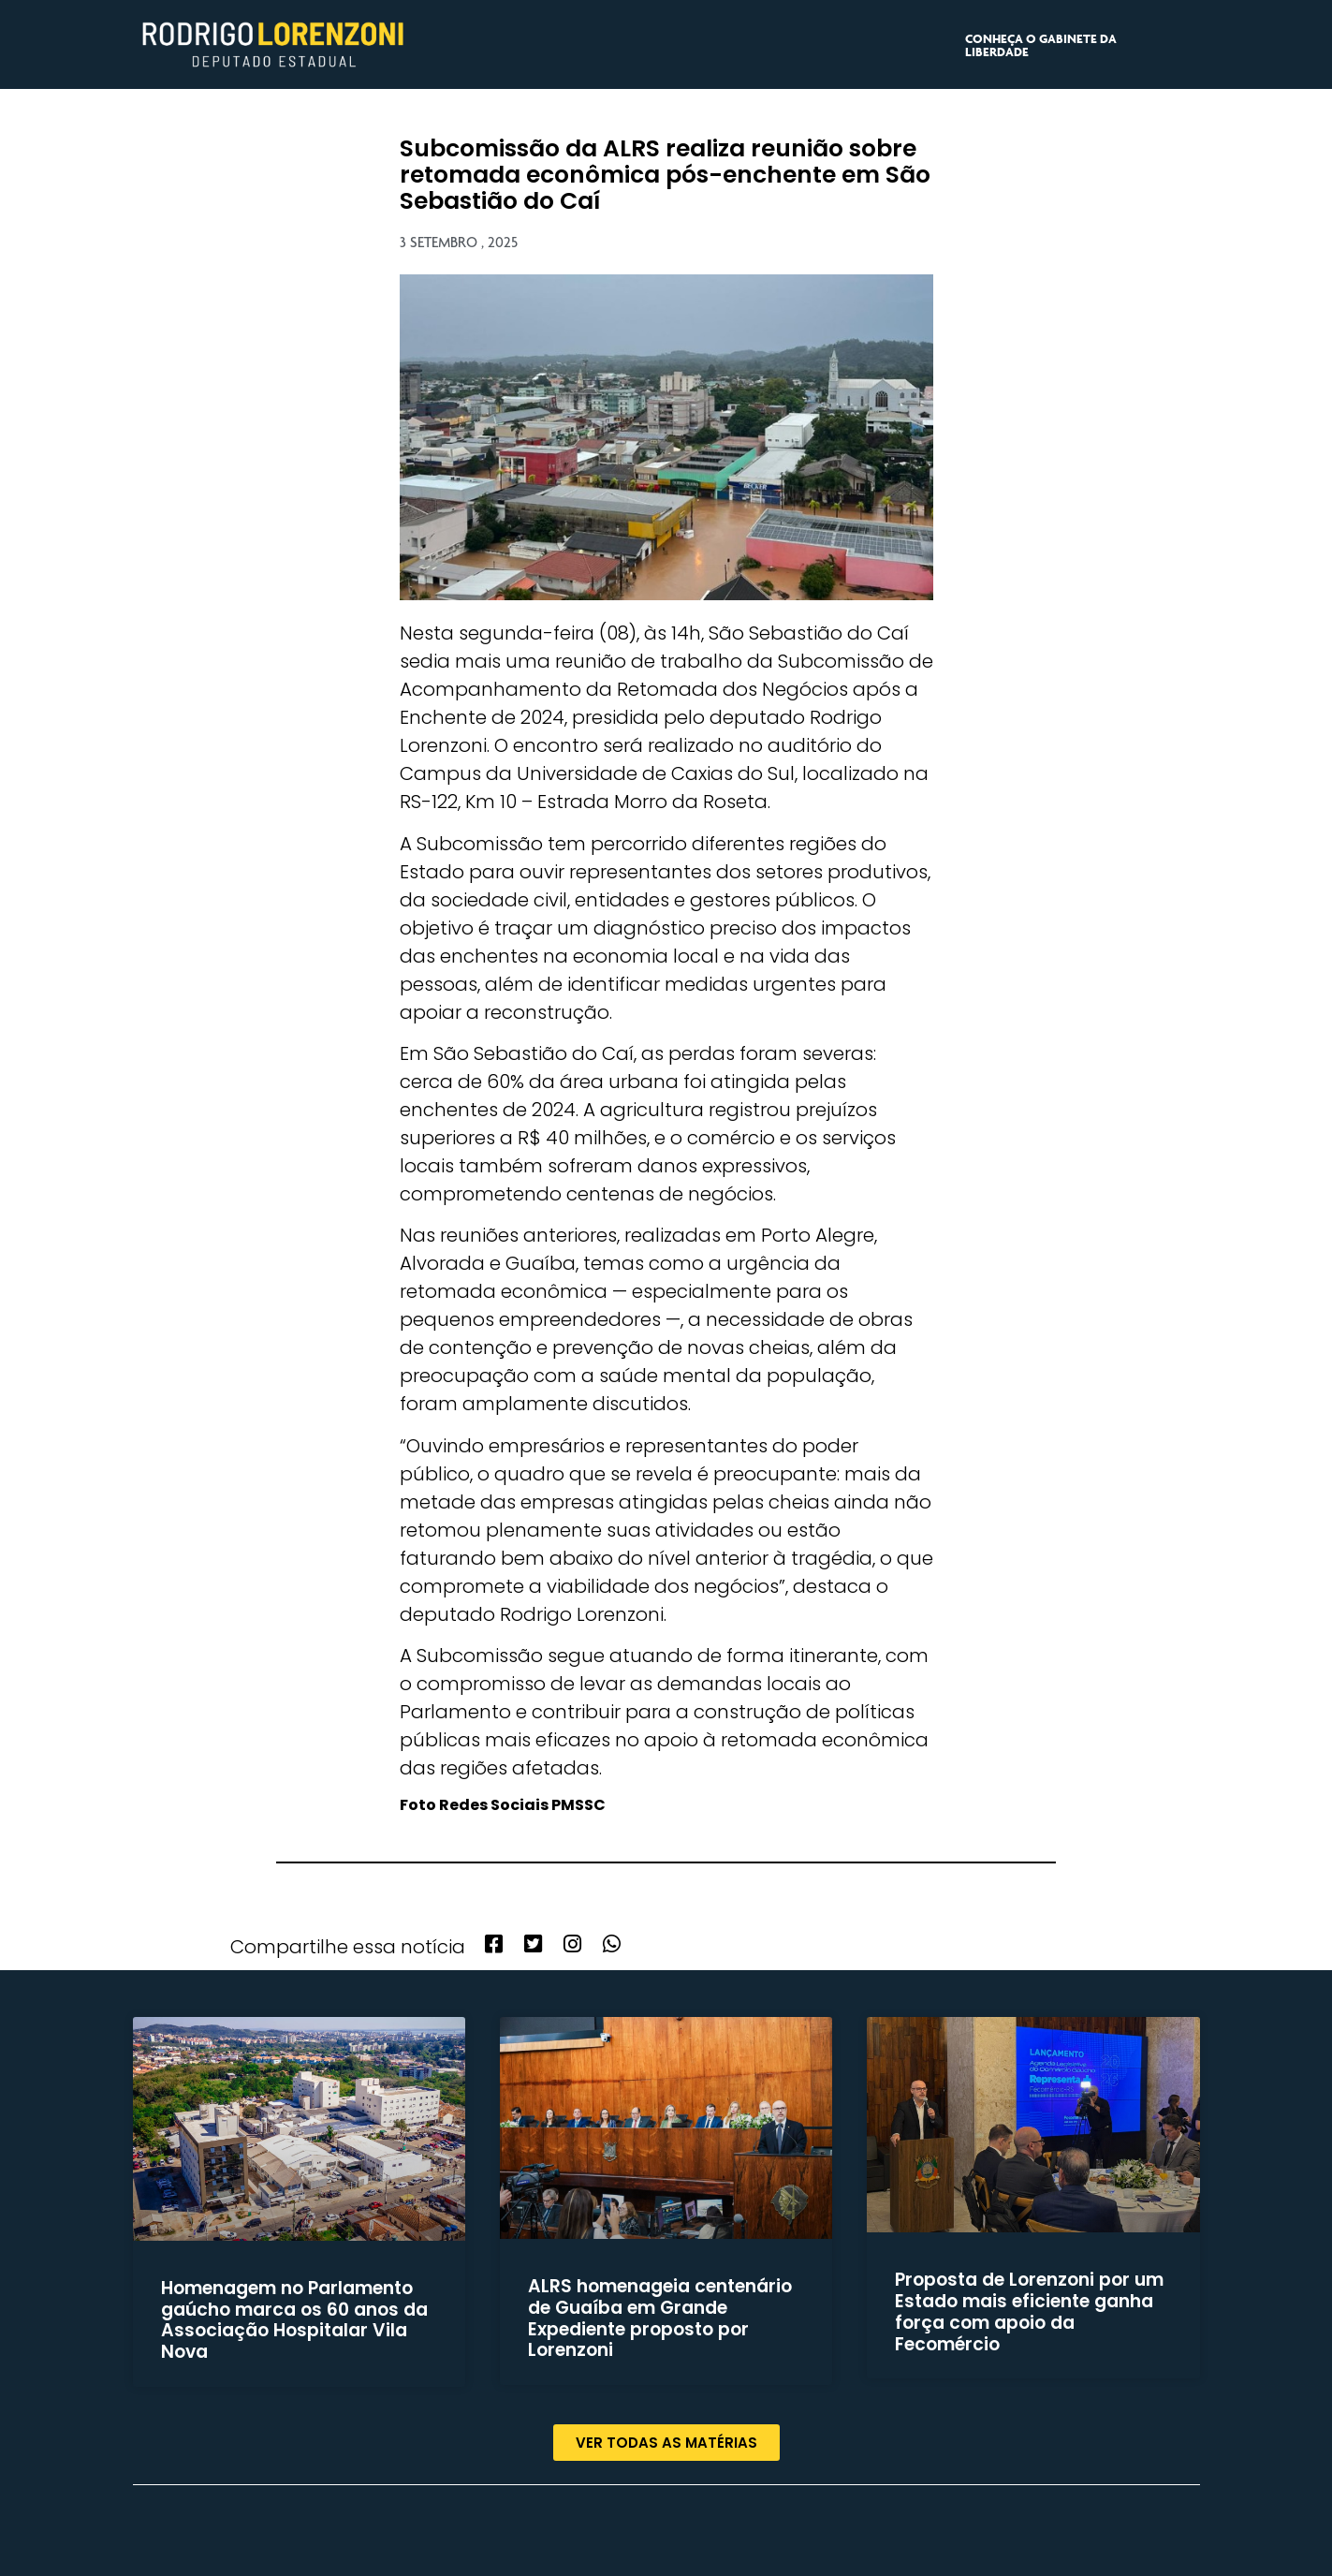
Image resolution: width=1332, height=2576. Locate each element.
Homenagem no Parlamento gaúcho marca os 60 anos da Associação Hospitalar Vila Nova (294, 2319)
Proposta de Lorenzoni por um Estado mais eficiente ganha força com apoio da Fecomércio (1029, 2311)
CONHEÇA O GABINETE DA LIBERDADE (1041, 45)
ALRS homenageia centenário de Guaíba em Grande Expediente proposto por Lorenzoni (660, 2318)
